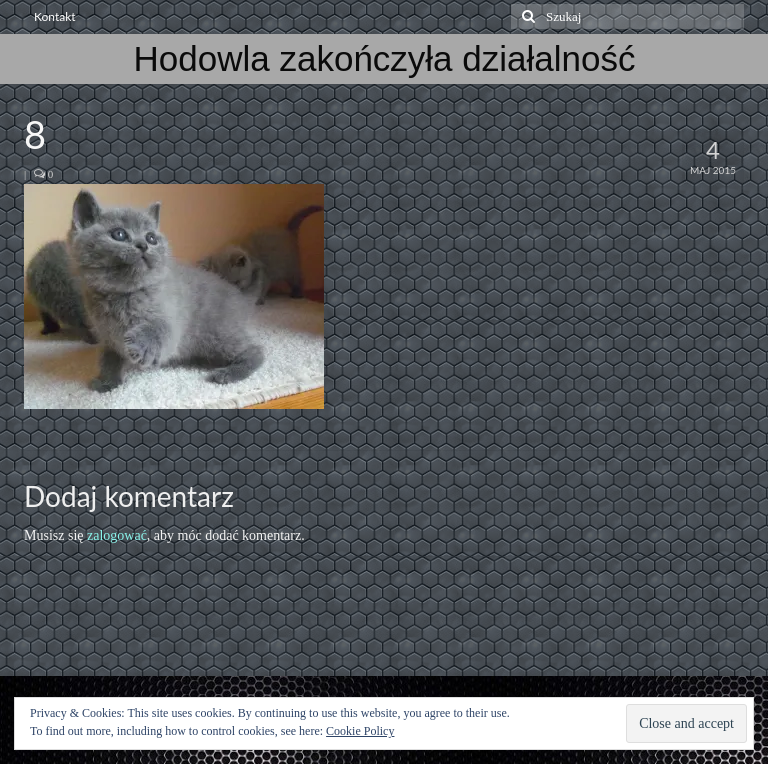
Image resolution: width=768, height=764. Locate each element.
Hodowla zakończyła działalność (385, 58)
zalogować (117, 535)
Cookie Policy (360, 731)
